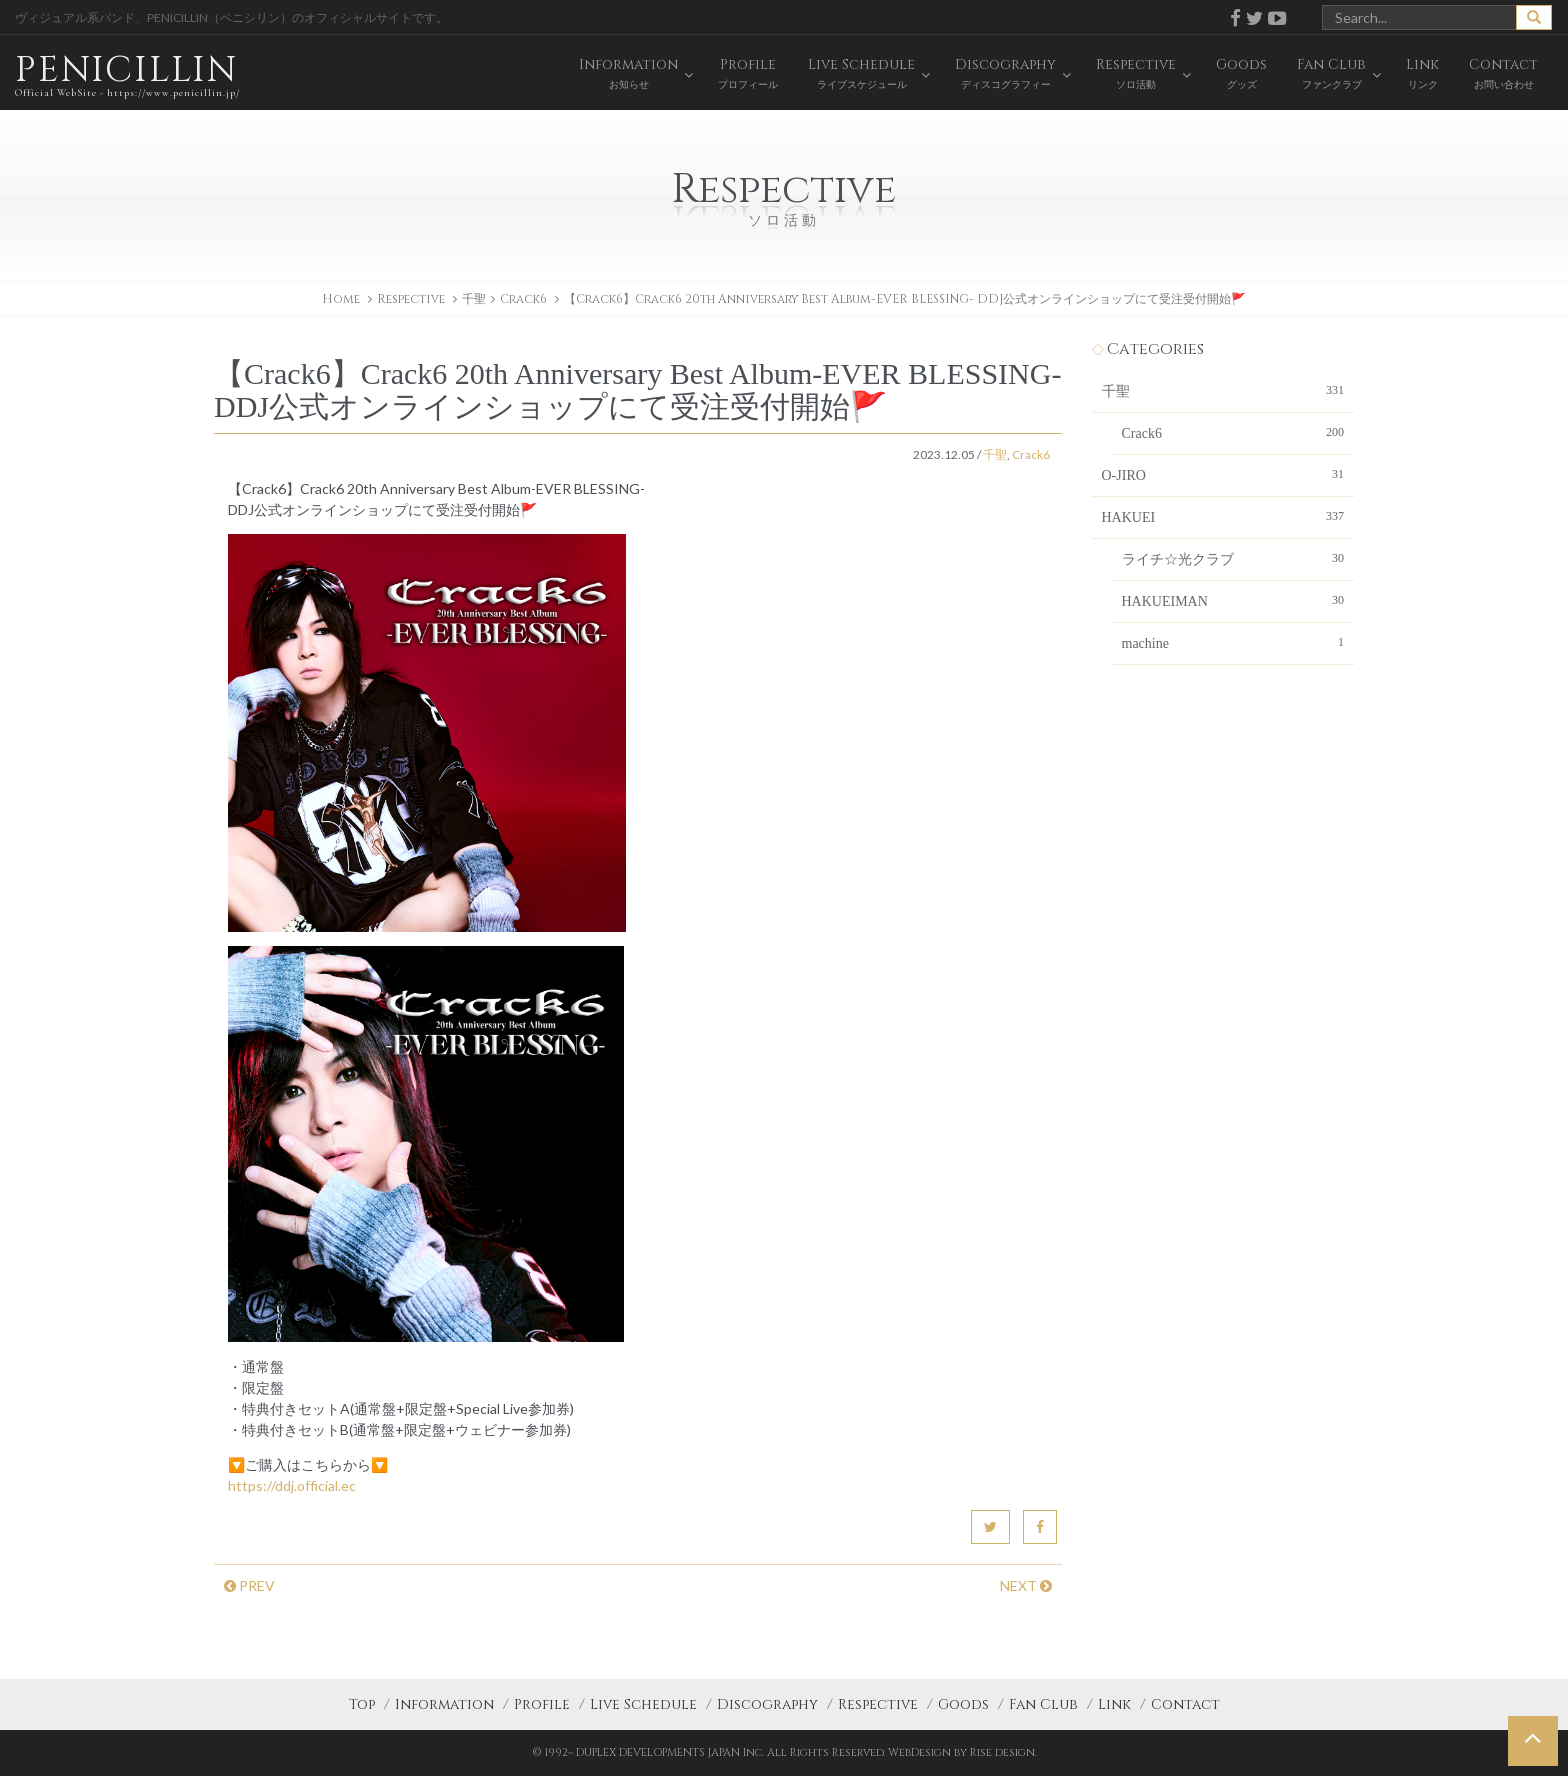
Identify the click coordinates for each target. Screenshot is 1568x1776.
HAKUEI (1223, 516)
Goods (963, 1704)
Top (362, 1704)
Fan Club (1043, 1704)
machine (1233, 642)
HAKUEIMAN (1233, 600)
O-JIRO (1223, 474)
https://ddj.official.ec (292, 1485)
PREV (249, 1585)
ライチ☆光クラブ (1233, 558)
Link (1114, 1704)
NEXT (1026, 1585)
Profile (542, 1704)
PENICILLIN (127, 74)
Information (444, 1704)
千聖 (474, 299)
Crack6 (523, 299)
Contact (1185, 1704)
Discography (767, 1704)
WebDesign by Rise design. (962, 1752)
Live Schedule (643, 1704)
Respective (878, 1704)
